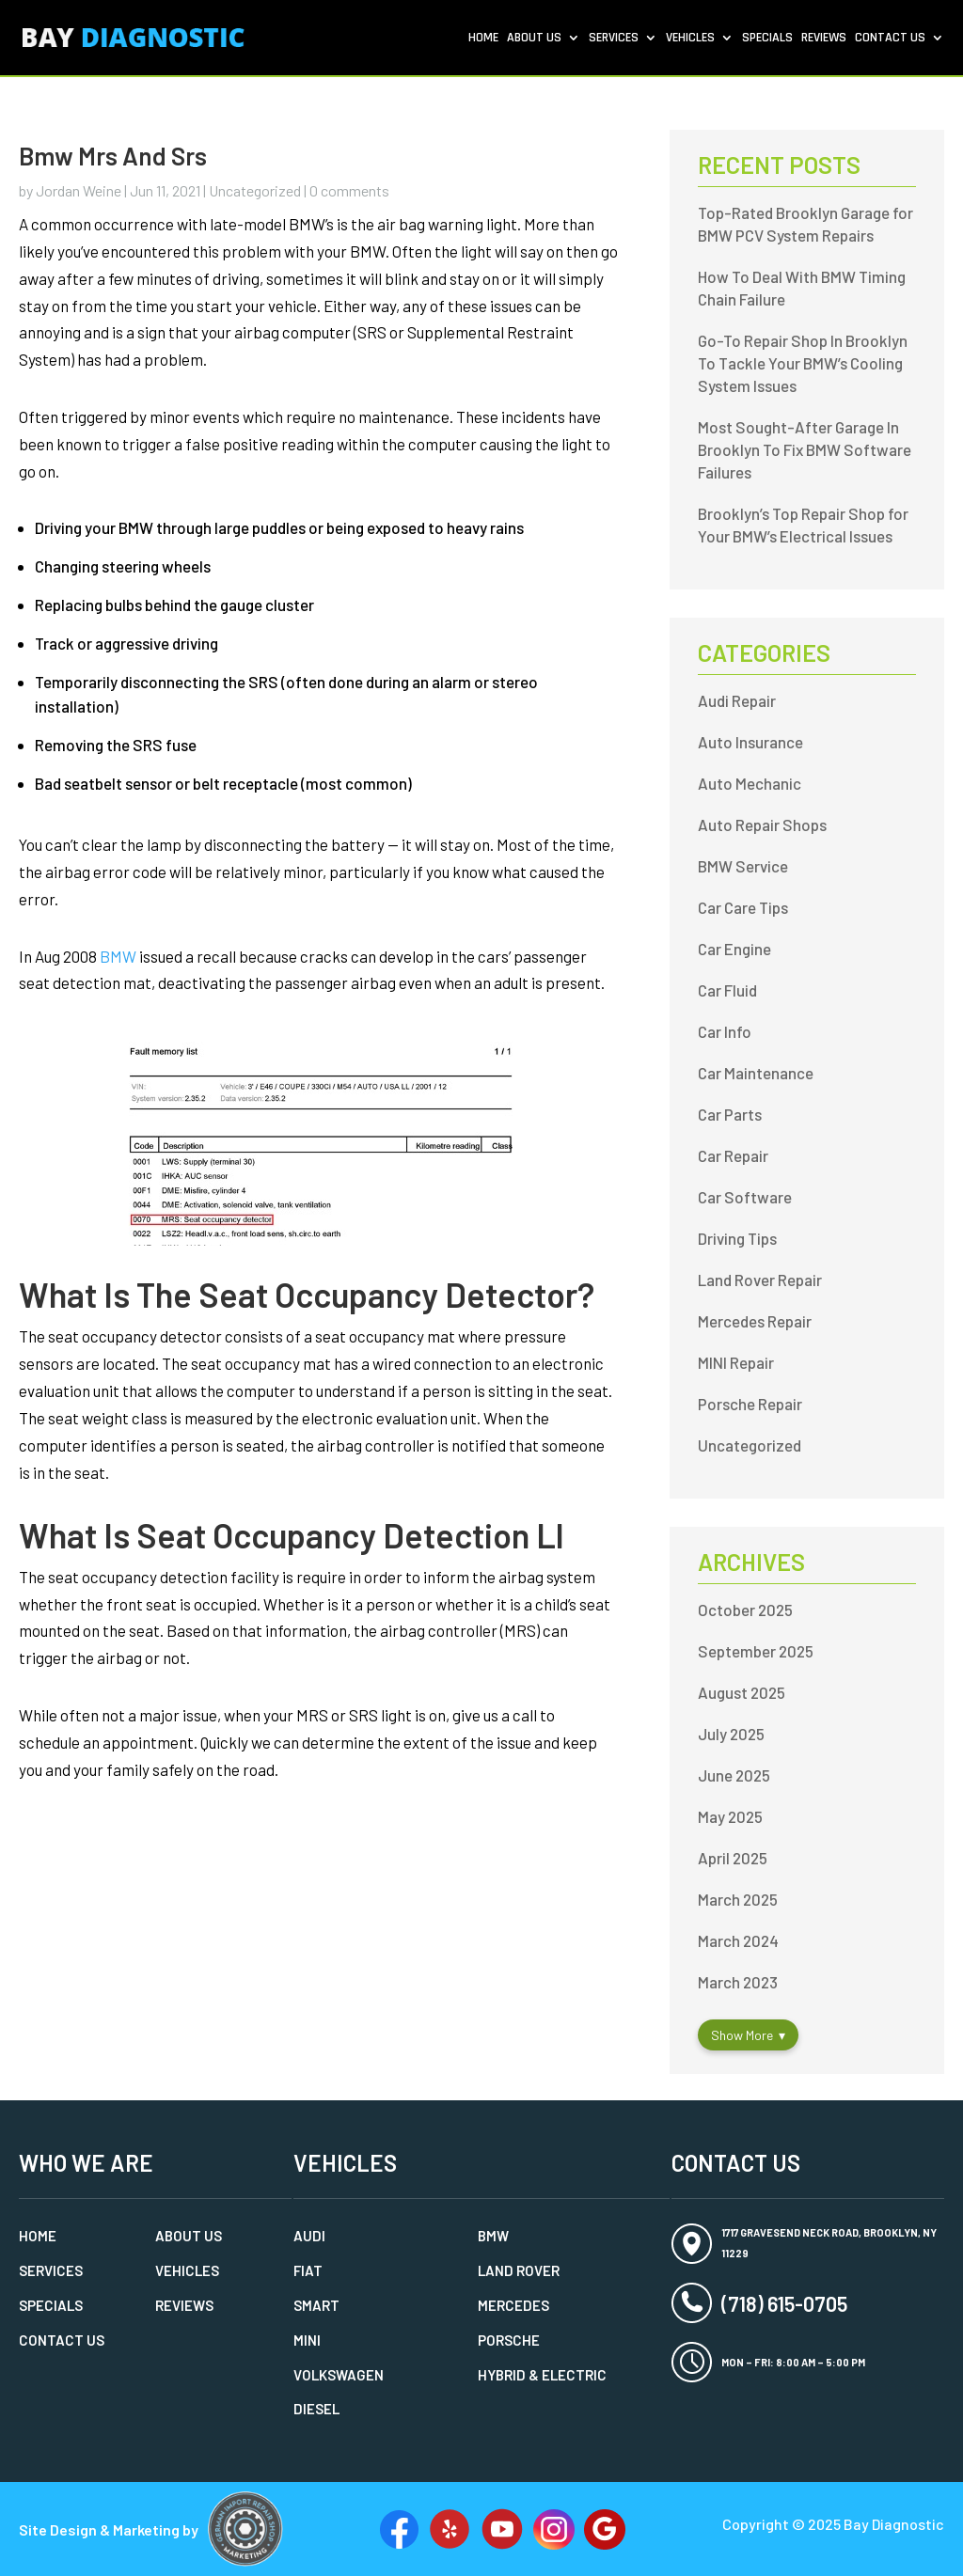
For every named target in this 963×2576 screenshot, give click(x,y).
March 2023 (738, 1981)
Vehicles (690, 38)
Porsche (509, 2340)
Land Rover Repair (760, 1279)
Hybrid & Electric (542, 2374)
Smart (316, 2305)
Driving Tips (737, 1238)
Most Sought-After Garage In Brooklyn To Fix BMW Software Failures (804, 449)
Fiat (308, 2270)
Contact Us (890, 38)
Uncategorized (255, 190)
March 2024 (738, 1940)
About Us (534, 38)
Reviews (823, 38)
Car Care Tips (743, 907)
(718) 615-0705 (784, 2303)
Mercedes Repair (755, 1321)
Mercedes (513, 2305)
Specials (767, 38)
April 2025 (732, 1857)
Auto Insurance (750, 741)
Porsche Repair (750, 1403)
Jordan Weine (78, 190)
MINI (307, 2340)
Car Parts (730, 1114)
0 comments (349, 190)
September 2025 (755, 1650)
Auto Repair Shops (762, 824)
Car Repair (733, 1155)
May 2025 (730, 1816)
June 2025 (734, 1775)
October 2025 (745, 1609)
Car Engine (734, 948)
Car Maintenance (755, 1072)
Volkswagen (338, 2374)
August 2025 (741, 1692)
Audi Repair (737, 700)
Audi (309, 2235)
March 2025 (738, 1899)
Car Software (745, 1196)
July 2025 (731, 1733)
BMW (118, 956)
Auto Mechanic (749, 783)
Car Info (724, 1031)
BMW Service (743, 865)
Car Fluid (727, 990)
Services (614, 38)
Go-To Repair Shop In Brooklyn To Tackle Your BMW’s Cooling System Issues (803, 363)
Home (483, 38)
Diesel (316, 2408)
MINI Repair (736, 1362)
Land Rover (519, 2270)
